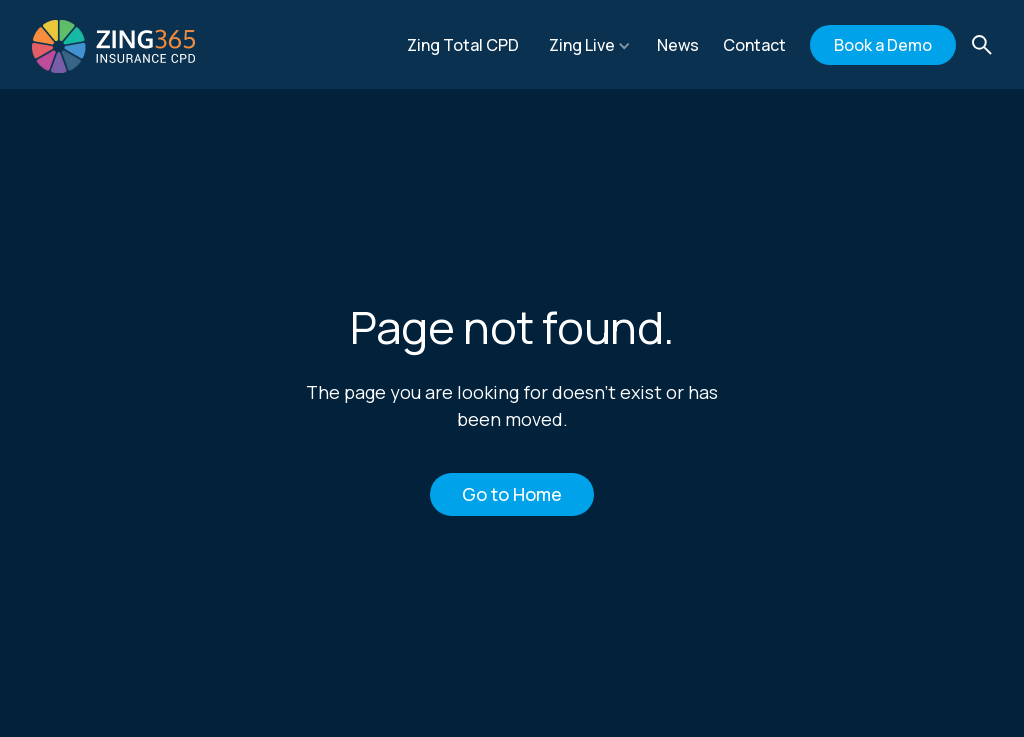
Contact (754, 45)
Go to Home (512, 494)
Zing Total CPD (463, 45)
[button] (590, 45)
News (678, 45)
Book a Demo (883, 45)
